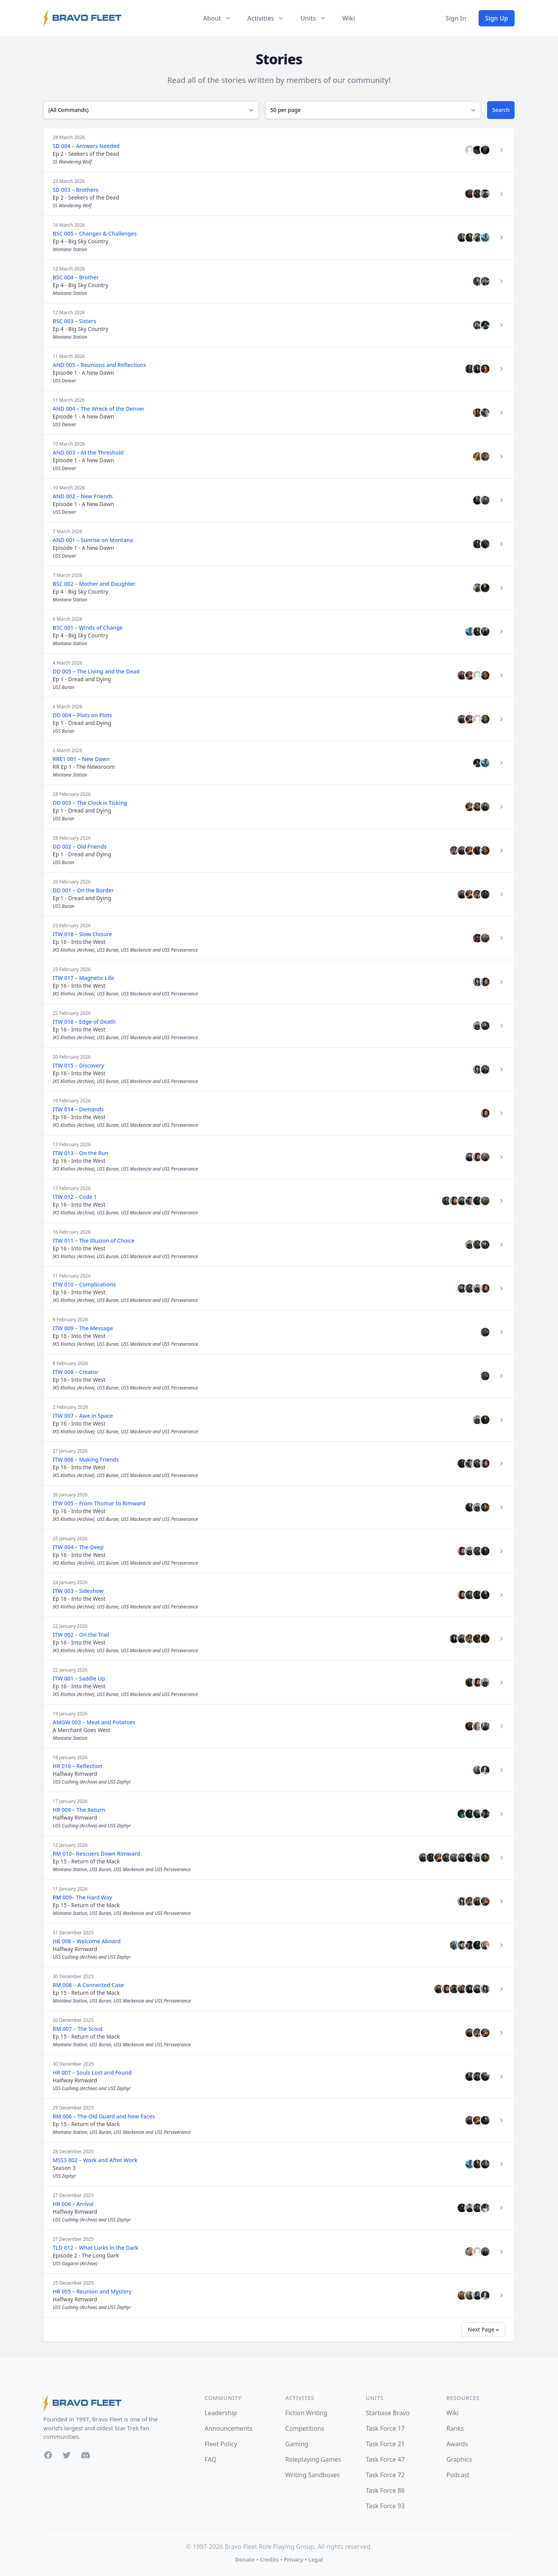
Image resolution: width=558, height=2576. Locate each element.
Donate (245, 2559)
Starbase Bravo (388, 2413)
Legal (315, 2559)
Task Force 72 (385, 2475)
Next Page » (483, 2329)
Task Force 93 (385, 2506)
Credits (269, 2559)
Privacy (293, 2559)
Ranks (455, 2428)
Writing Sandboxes (312, 2475)
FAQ (210, 2459)
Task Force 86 (385, 2490)
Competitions (304, 2428)
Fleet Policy (221, 2444)
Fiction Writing (306, 2413)
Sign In (456, 18)
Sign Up (496, 18)
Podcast (457, 2475)
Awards (457, 2444)
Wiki (348, 18)
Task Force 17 (385, 2428)
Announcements (228, 2428)
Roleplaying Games (313, 2459)
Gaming (296, 2444)
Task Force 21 (385, 2444)
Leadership (221, 2413)
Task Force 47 (385, 2459)
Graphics (459, 2459)
